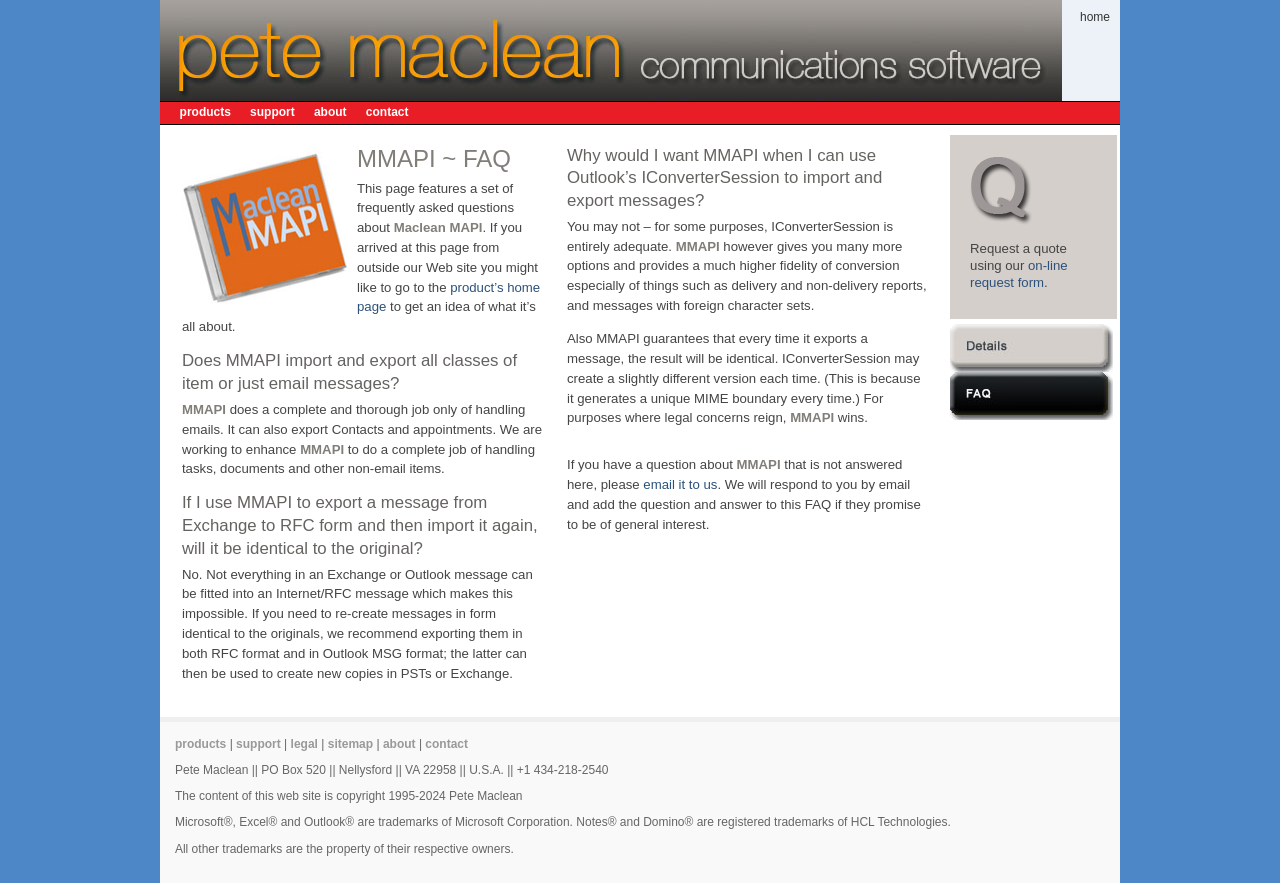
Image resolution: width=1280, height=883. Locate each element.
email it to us (680, 484)
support (272, 112)
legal (304, 744)
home (1095, 17)
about (330, 112)
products (205, 112)
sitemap (350, 744)
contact (387, 112)
